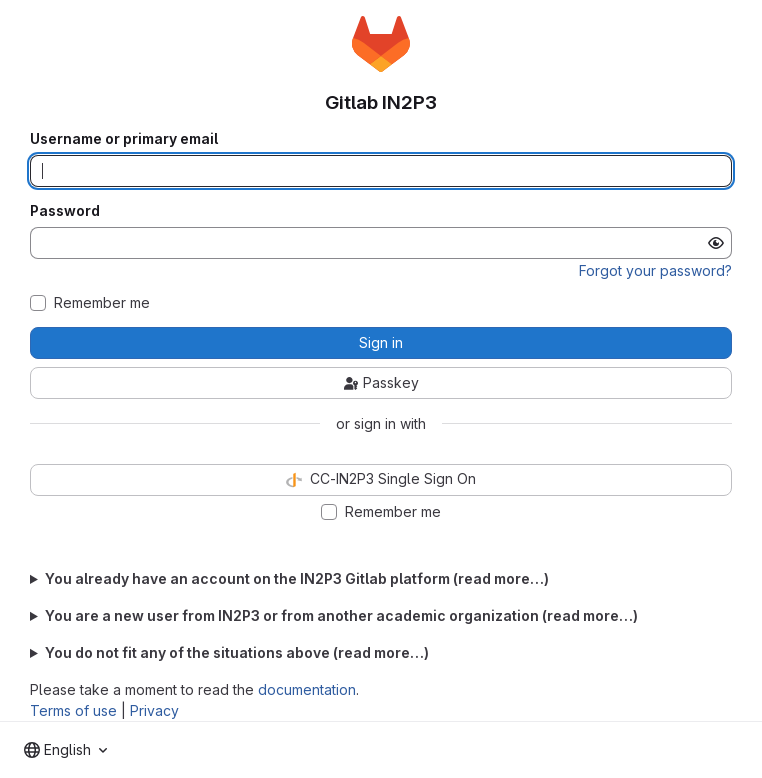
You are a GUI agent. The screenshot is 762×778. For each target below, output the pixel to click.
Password (65, 211)
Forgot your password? (655, 270)
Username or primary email (124, 139)
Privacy (154, 710)
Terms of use (73, 710)
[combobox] (65, 750)
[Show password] (716, 243)
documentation (307, 689)
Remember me (102, 303)
